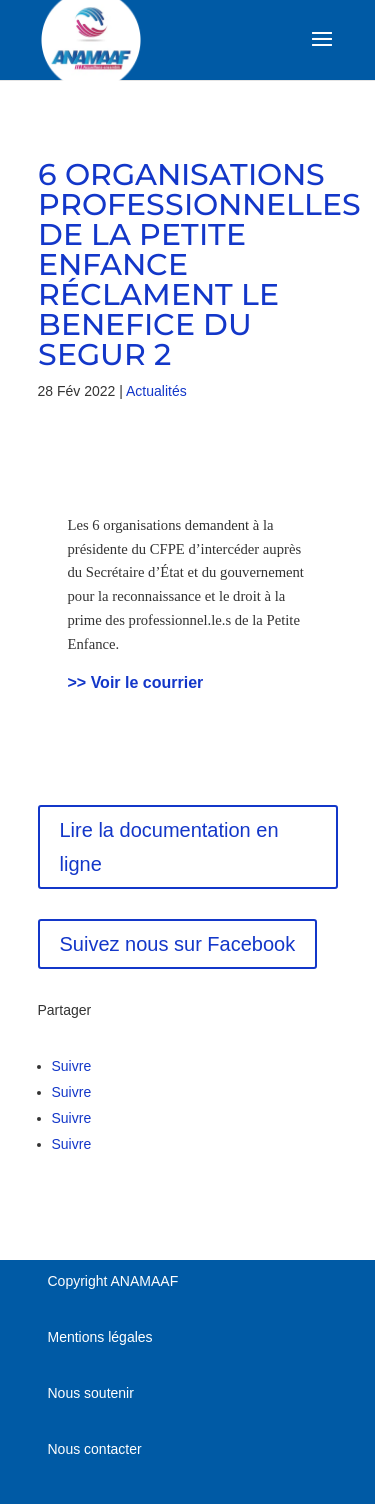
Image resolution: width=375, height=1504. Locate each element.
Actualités (156, 391)
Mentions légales (100, 1337)
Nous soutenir (91, 1393)
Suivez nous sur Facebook (178, 944)
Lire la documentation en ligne (169, 847)
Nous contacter (95, 1449)
